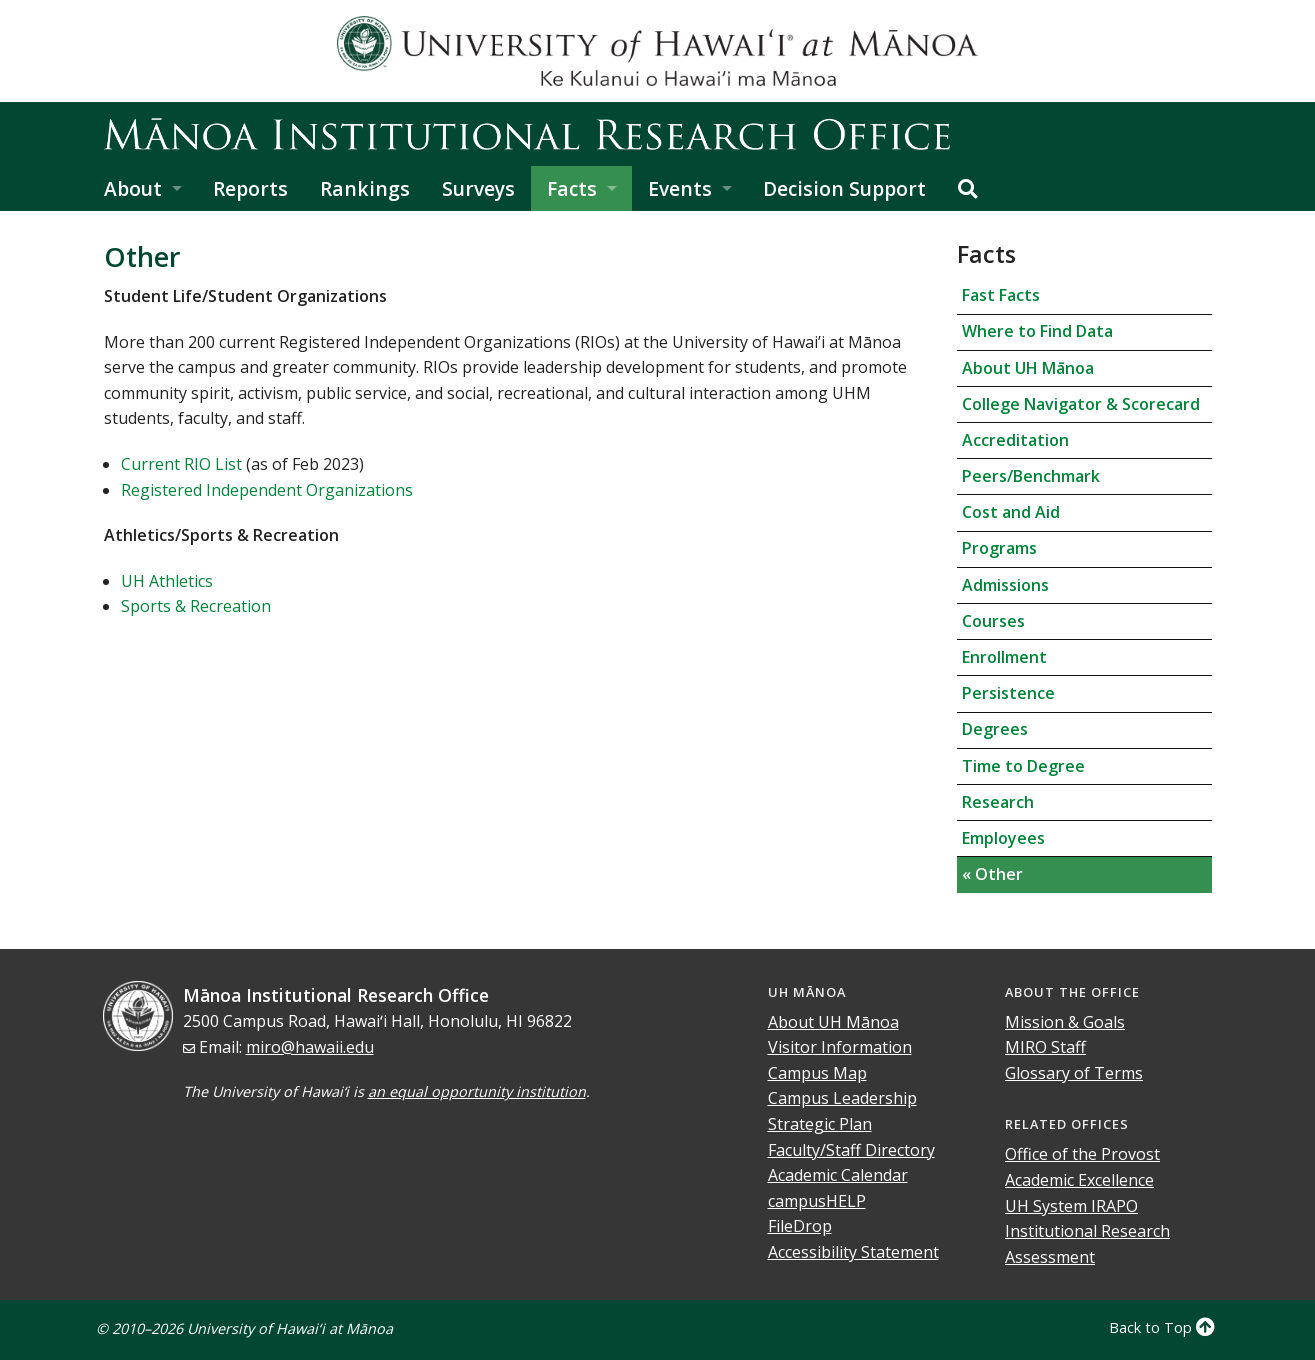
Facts (572, 188)
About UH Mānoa (1028, 368)
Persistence (1008, 693)
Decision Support (844, 188)
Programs (999, 548)
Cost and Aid (1011, 512)
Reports (250, 188)
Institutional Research (1087, 1231)
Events (680, 188)
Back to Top (1162, 1327)
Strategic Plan (820, 1124)
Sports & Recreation (196, 606)
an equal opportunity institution (477, 1091)
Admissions (1005, 585)
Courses (993, 621)
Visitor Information (840, 1047)
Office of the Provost (1082, 1154)
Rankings (365, 188)
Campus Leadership (842, 1098)
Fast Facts (1001, 295)
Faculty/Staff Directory (851, 1150)
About (133, 188)
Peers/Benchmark (1031, 476)
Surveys (478, 188)
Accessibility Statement (853, 1252)
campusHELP (817, 1201)
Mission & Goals (1065, 1022)
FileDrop (800, 1226)
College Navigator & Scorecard (1081, 404)
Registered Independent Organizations (267, 490)
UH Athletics (167, 581)
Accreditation (1015, 440)
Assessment (1050, 1257)
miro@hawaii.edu (310, 1047)
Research (998, 802)
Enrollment (1004, 657)
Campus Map (817, 1073)
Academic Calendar (838, 1175)
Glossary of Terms (1074, 1073)
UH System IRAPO (1071, 1206)
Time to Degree (1023, 766)
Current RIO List (181, 464)
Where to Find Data (1037, 331)
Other (997, 874)
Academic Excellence (1079, 1180)
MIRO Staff (1045, 1047)
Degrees (995, 729)
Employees (1003, 838)
